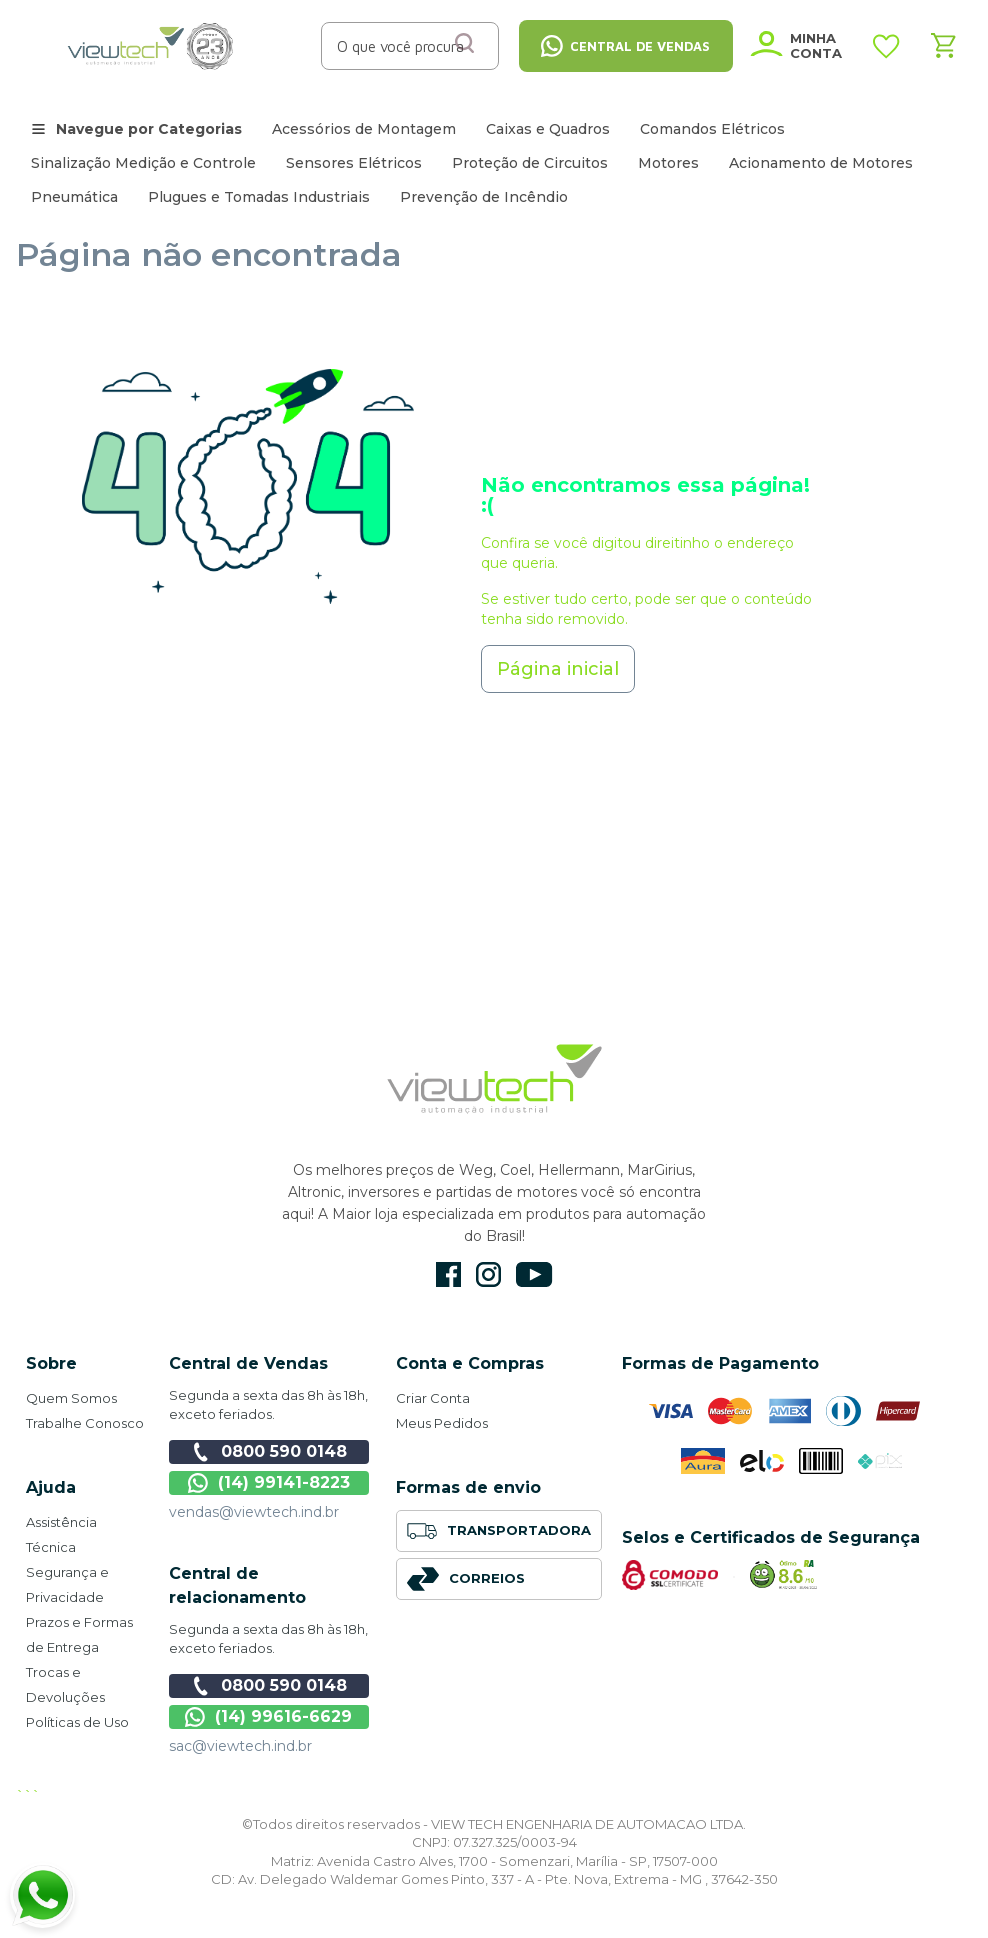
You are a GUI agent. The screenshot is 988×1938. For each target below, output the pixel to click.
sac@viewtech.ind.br (240, 1746)
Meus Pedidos (442, 1423)
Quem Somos (71, 1398)
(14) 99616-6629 (268, 1717)
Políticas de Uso (77, 1722)
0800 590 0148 (269, 1452)
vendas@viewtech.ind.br (254, 1512)
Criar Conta (433, 1398)
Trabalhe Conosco (85, 1423)
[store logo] (151, 46)
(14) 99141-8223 (269, 1483)
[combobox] (402, 46)
